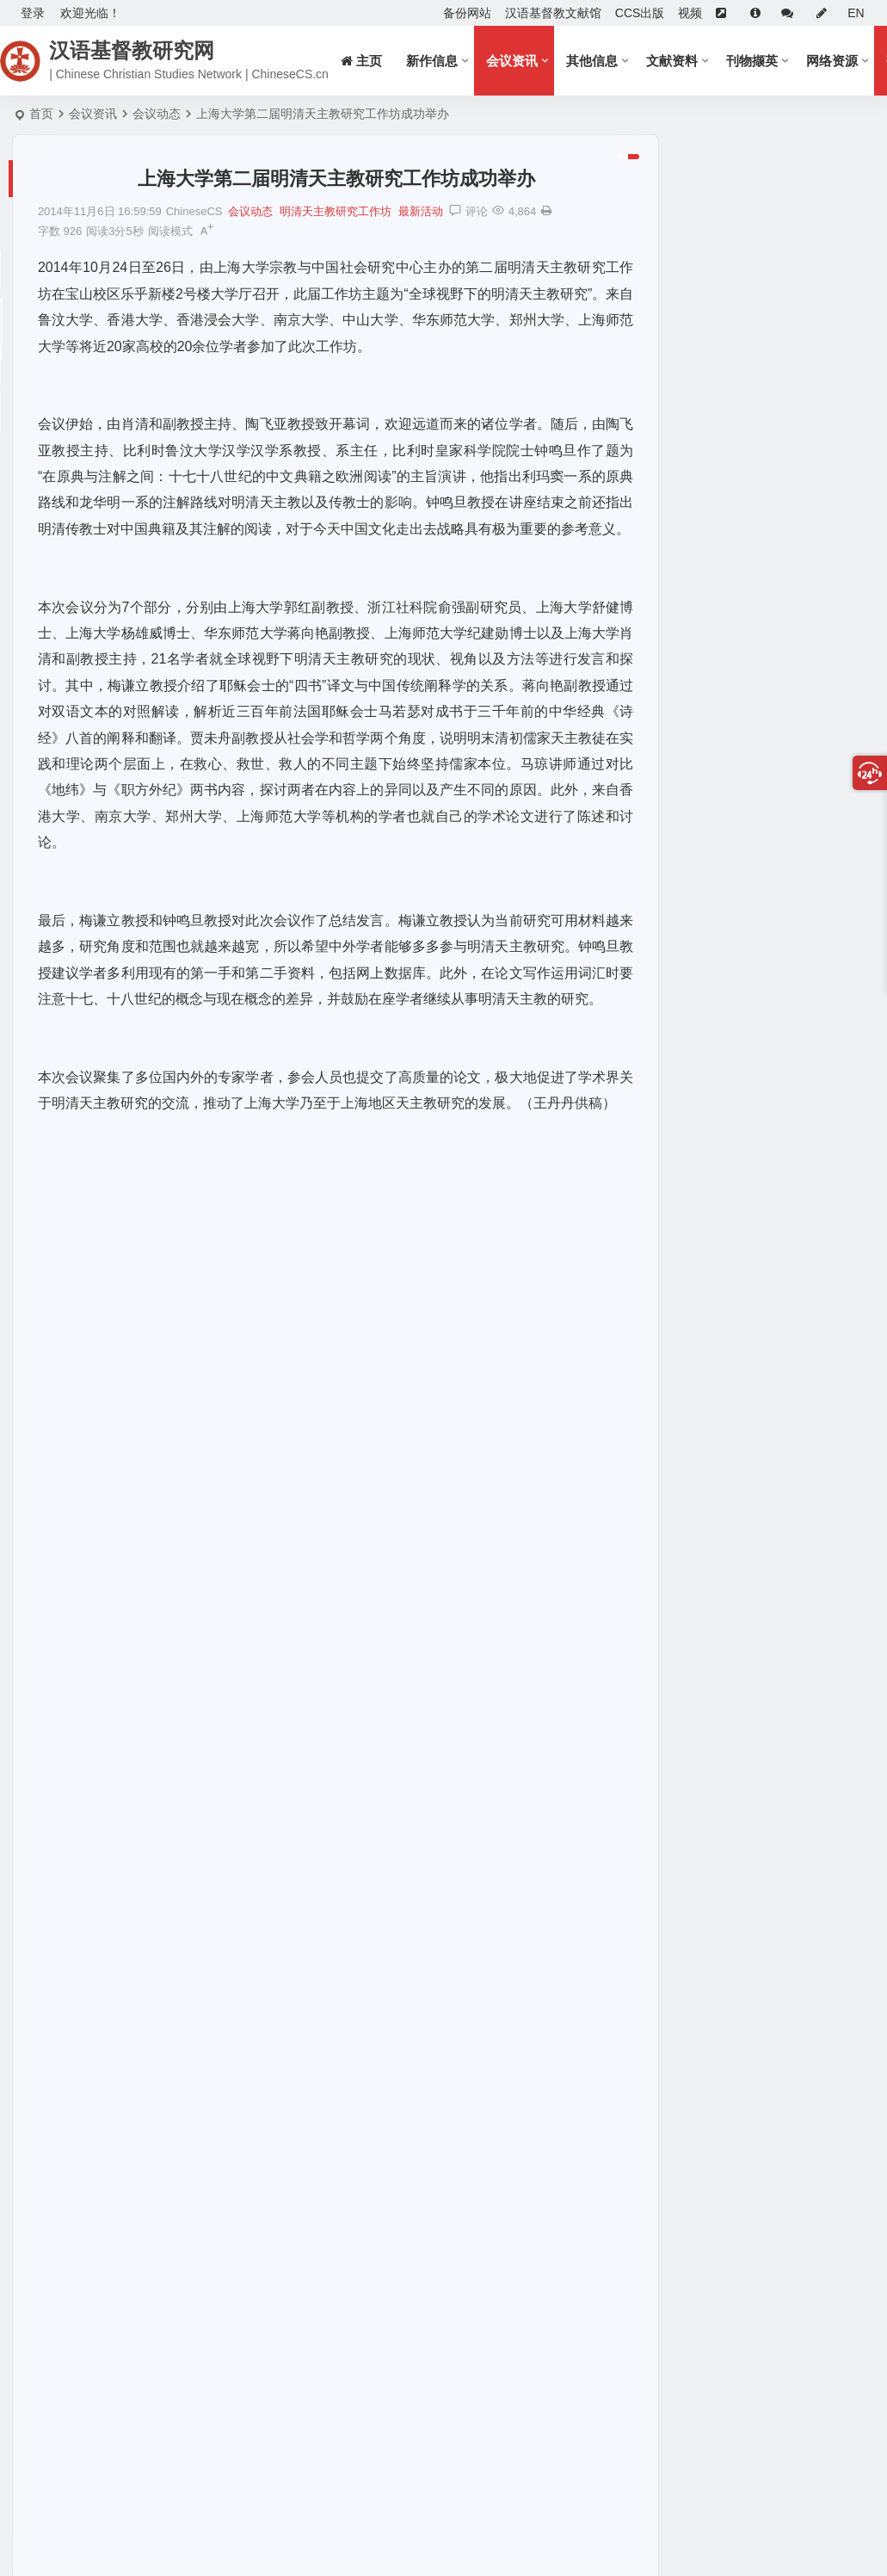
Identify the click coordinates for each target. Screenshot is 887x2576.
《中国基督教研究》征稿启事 (746, 263)
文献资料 (674, 60)
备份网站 (467, 13)
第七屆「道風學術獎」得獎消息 (761, 1009)
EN (855, 13)
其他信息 (594, 60)
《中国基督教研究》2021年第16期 (769, 1084)
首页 (41, 113)
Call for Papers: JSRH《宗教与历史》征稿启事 (746, 238)
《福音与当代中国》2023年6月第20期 (779, 1418)
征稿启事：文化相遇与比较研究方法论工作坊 (746, 188)
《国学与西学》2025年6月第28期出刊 (779, 1293)
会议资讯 (514, 60)
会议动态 (156, 113)
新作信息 (434, 60)
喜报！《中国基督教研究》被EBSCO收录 (746, 213)
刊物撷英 (754, 60)
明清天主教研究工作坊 (335, 211)
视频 (690, 13)
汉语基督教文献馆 (553, 13)
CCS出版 (640, 13)
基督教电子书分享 (725, 1219)
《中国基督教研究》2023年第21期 (769, 935)
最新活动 (420, 211)
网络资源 (834, 60)
